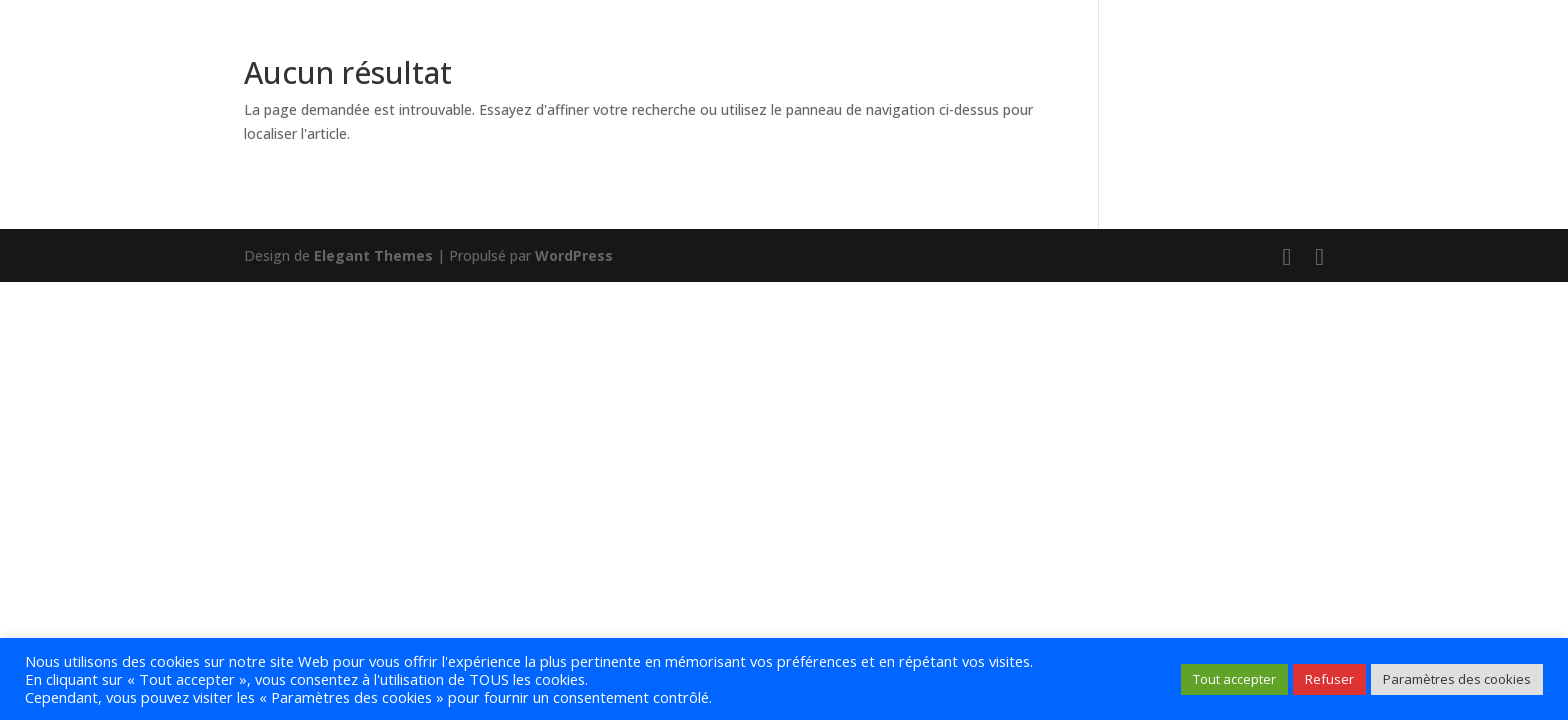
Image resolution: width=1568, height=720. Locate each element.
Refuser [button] (1329, 679)
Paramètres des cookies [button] (1457, 679)
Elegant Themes (373, 255)
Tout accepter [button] (1234, 679)
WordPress (574, 255)
